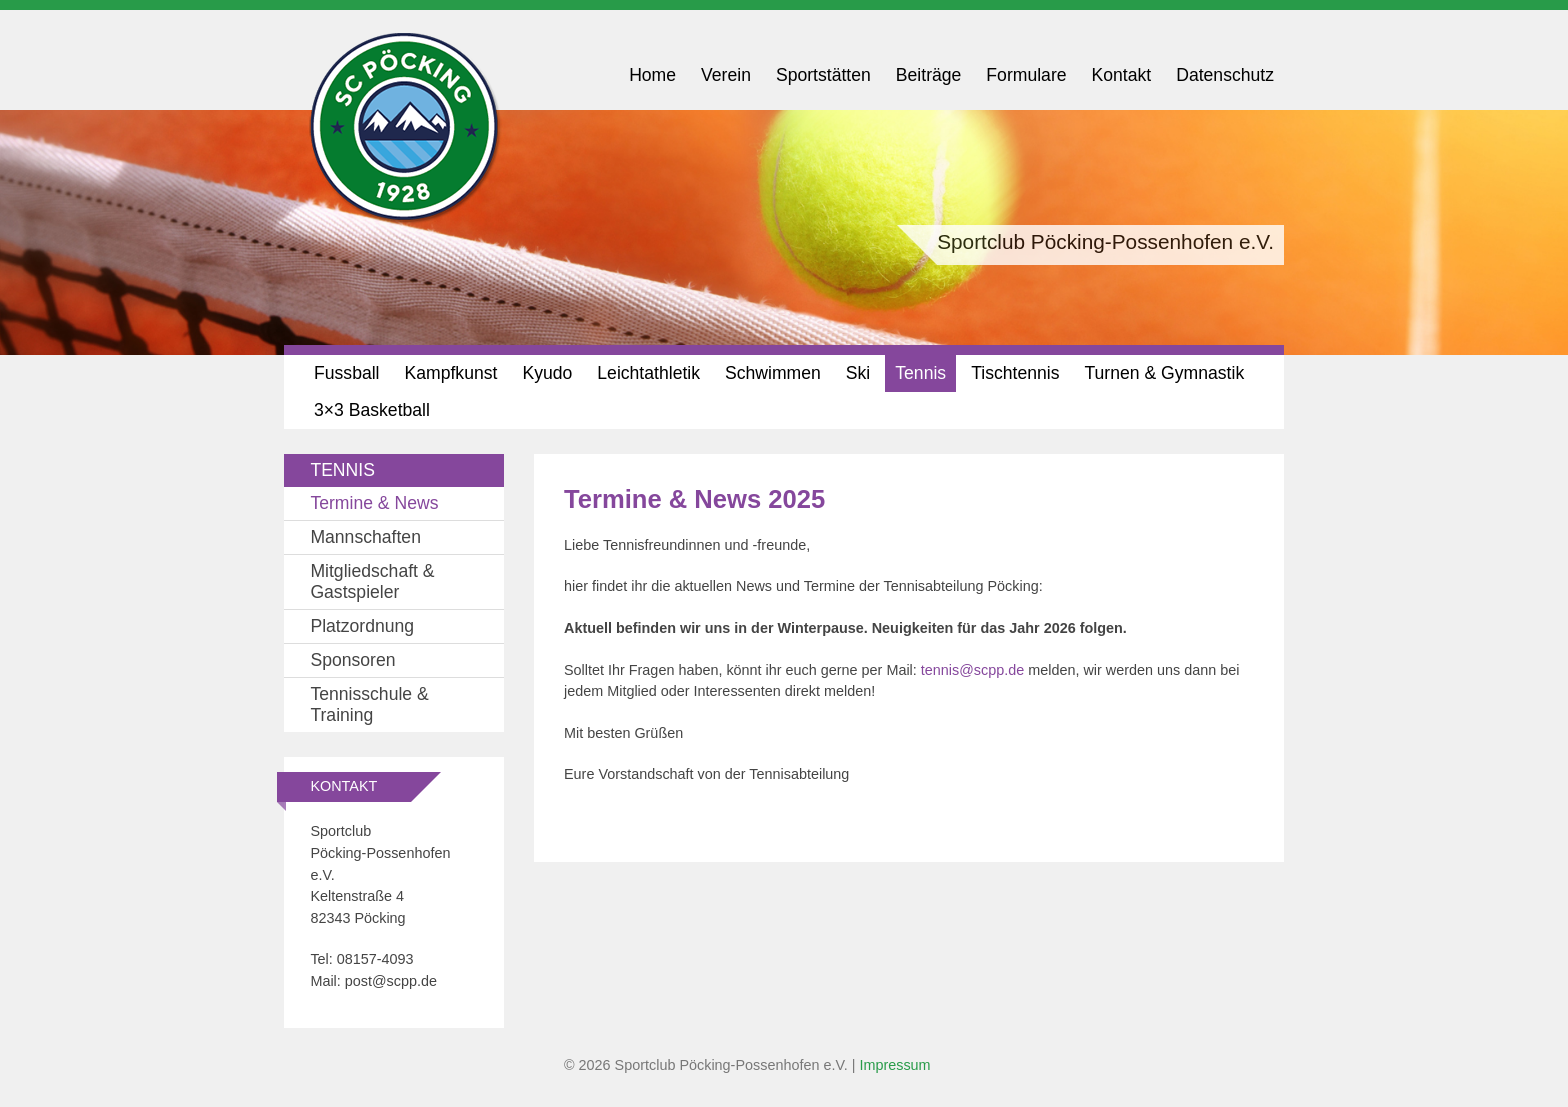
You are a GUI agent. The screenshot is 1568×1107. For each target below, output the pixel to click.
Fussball (347, 373)
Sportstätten (823, 75)
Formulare (1026, 75)
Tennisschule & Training (369, 704)
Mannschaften (365, 537)
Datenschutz (1225, 75)
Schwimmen (773, 373)
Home (652, 75)
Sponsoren (352, 660)
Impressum (894, 1065)
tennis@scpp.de (972, 670)
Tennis (920, 373)
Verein (726, 75)
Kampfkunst (451, 373)
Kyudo (547, 373)
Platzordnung (362, 626)
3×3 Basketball (372, 410)
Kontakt (1122, 75)
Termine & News (374, 503)
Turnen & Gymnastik (1164, 373)
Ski (858, 373)
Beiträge (929, 75)
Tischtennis (1015, 373)
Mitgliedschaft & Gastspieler (372, 581)
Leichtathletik (648, 373)
